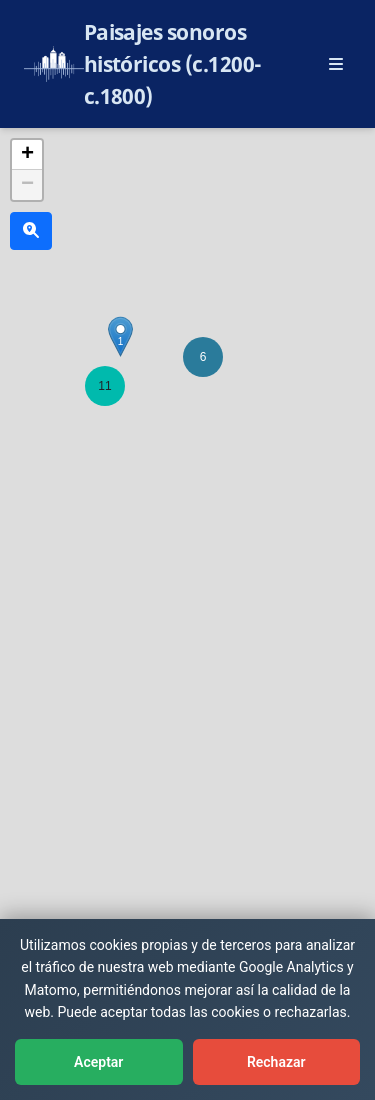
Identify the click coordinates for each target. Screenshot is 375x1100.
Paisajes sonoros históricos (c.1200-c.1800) (173, 64)
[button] (105, 386)
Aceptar (98, 1062)
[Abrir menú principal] (336, 64)
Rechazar (276, 1062)
